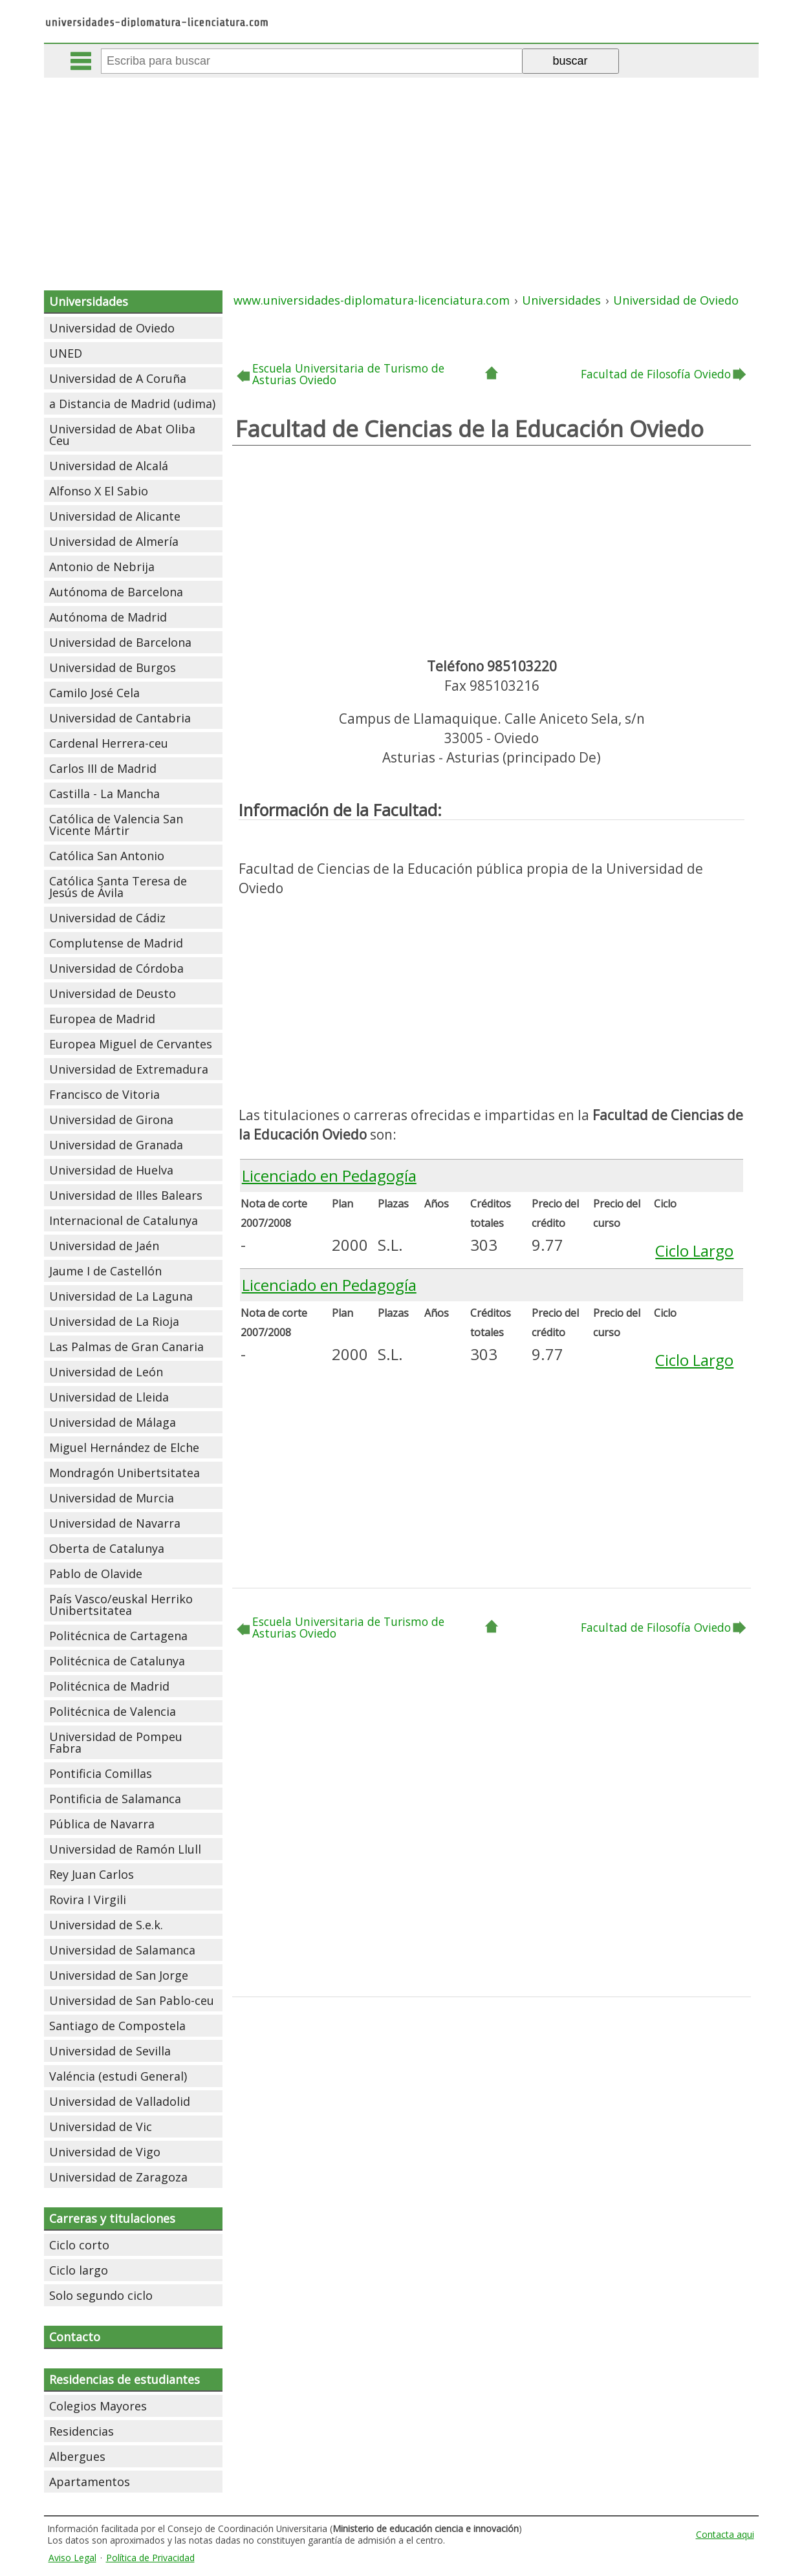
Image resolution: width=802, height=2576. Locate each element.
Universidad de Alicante (114, 516)
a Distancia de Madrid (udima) (132, 403)
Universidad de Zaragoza (118, 2177)
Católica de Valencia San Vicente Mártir (116, 824)
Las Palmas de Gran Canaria (126, 1346)
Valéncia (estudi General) (118, 2076)
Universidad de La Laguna (121, 1296)
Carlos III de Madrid (103, 768)
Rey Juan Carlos (91, 1874)
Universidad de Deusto (112, 993)
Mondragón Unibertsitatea (124, 1472)
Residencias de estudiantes (124, 2379)
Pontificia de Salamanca (115, 1798)
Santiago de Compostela (117, 2025)
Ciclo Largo (694, 1250)
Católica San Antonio (106, 855)
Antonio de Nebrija (102, 566)
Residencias (81, 2431)
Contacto (74, 2336)
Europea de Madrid (102, 1018)
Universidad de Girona (111, 1119)
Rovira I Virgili (87, 1899)
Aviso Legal (72, 2557)
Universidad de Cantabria (120, 718)
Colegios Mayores (98, 2406)
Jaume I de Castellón (105, 1271)
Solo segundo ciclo (101, 2295)
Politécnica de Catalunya (117, 1661)
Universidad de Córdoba (116, 968)
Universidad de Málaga (112, 1422)
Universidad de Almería (114, 541)
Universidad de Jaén (104, 1245)
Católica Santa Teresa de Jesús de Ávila (118, 886)
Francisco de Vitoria (104, 1094)
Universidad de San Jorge (118, 1975)
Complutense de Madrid (116, 943)
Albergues (77, 2456)
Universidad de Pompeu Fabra (115, 1742)
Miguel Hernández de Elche (124, 1447)
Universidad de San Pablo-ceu (131, 2000)
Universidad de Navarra (114, 1523)
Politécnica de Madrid (109, 1686)
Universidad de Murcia (111, 1498)
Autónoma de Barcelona (116, 592)
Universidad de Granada (116, 1145)
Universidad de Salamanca (122, 1950)
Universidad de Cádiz (107, 917)
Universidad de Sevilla (110, 2051)
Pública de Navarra (102, 1824)
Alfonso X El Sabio (98, 491)
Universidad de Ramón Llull (125, 1849)
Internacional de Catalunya (123, 1220)
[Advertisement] (401, 174)
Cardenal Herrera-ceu (108, 743)
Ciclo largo (78, 2270)
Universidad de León (106, 1372)
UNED (65, 353)
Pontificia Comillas (100, 1773)
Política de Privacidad (150, 2557)
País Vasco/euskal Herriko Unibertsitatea (121, 1604)
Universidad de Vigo (104, 2151)
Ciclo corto (79, 2245)
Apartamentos (89, 2481)
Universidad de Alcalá (108, 465)
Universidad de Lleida (109, 1397)
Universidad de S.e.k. (106, 1924)
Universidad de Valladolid (119, 2101)
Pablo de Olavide (95, 1573)
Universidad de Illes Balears (125, 1195)
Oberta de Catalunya (106, 1548)
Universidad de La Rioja (114, 1321)
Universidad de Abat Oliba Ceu (122, 434)
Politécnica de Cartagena (118, 1635)
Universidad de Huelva (111, 1170)
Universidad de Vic (100, 2126)
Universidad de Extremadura (128, 1069)
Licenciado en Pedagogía (329, 1175)
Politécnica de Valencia (112, 1711)
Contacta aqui (725, 2534)
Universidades (88, 301)
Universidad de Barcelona (120, 642)
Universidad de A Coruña (117, 378)
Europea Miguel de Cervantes (130, 1044)
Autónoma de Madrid (108, 617)
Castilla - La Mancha (104, 793)
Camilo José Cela (94, 692)
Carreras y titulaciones (112, 2218)
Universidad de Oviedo (112, 328)
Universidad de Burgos (112, 667)
